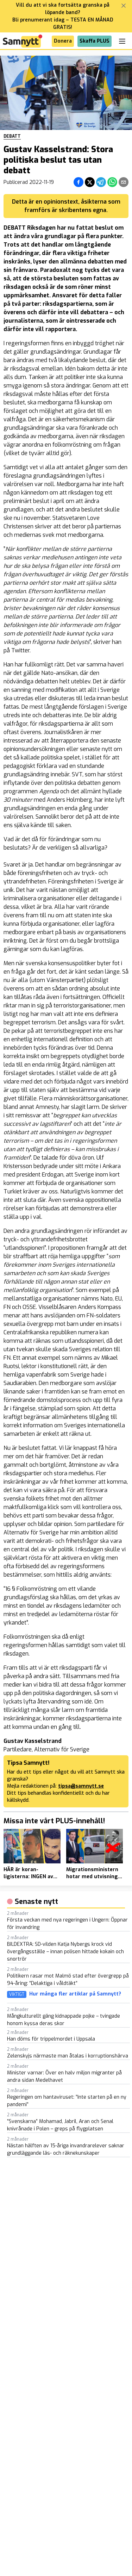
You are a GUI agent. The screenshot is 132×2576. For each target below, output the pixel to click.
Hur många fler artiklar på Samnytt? (75, 1994)
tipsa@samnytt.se (81, 1786)
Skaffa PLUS (94, 41)
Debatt (12, 136)
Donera (63, 41)
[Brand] (22, 41)
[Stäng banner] (123, 5)
